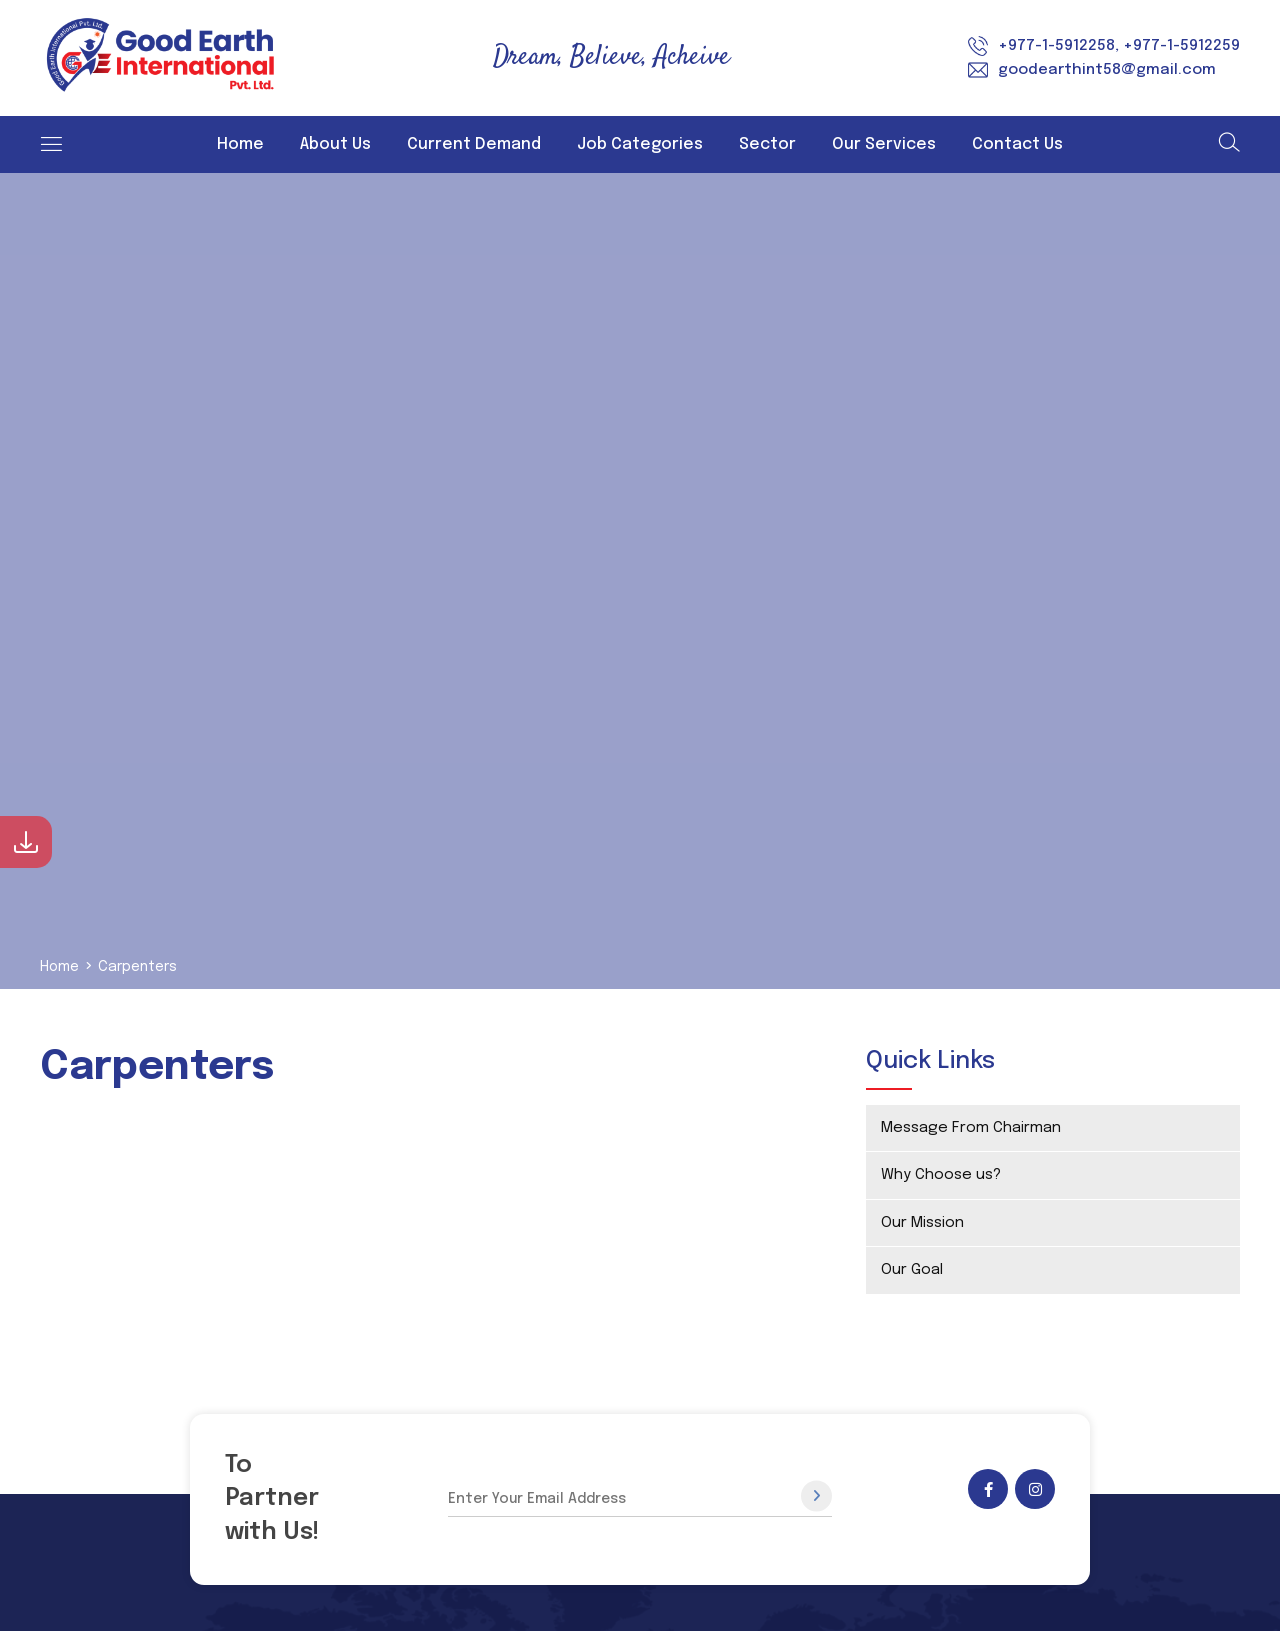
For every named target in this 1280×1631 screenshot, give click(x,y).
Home (240, 144)
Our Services (884, 144)
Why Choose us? (941, 1175)
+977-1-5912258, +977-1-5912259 (1119, 46)
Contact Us (1017, 144)
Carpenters (137, 967)
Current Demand (474, 144)
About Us (335, 144)
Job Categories (640, 144)
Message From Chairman (971, 1128)
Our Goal (912, 1270)
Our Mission (922, 1223)
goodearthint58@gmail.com (1107, 70)
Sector (767, 144)
